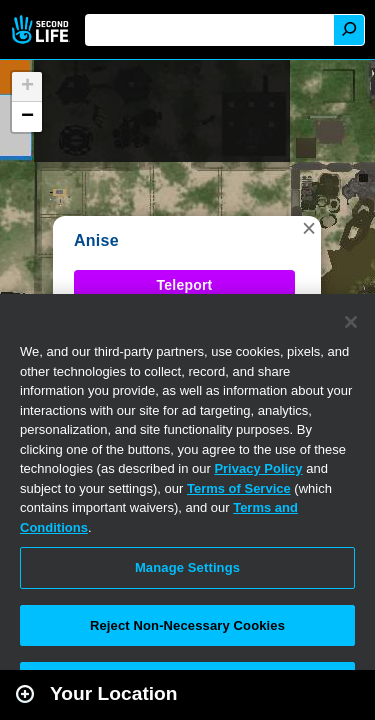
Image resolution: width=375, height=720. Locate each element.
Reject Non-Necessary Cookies (187, 625)
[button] (309, 228)
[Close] (351, 322)
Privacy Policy (258, 468)
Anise (96, 240)
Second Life (42, 29)
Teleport (185, 285)
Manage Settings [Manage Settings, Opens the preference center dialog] (187, 567)
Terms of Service (239, 488)
